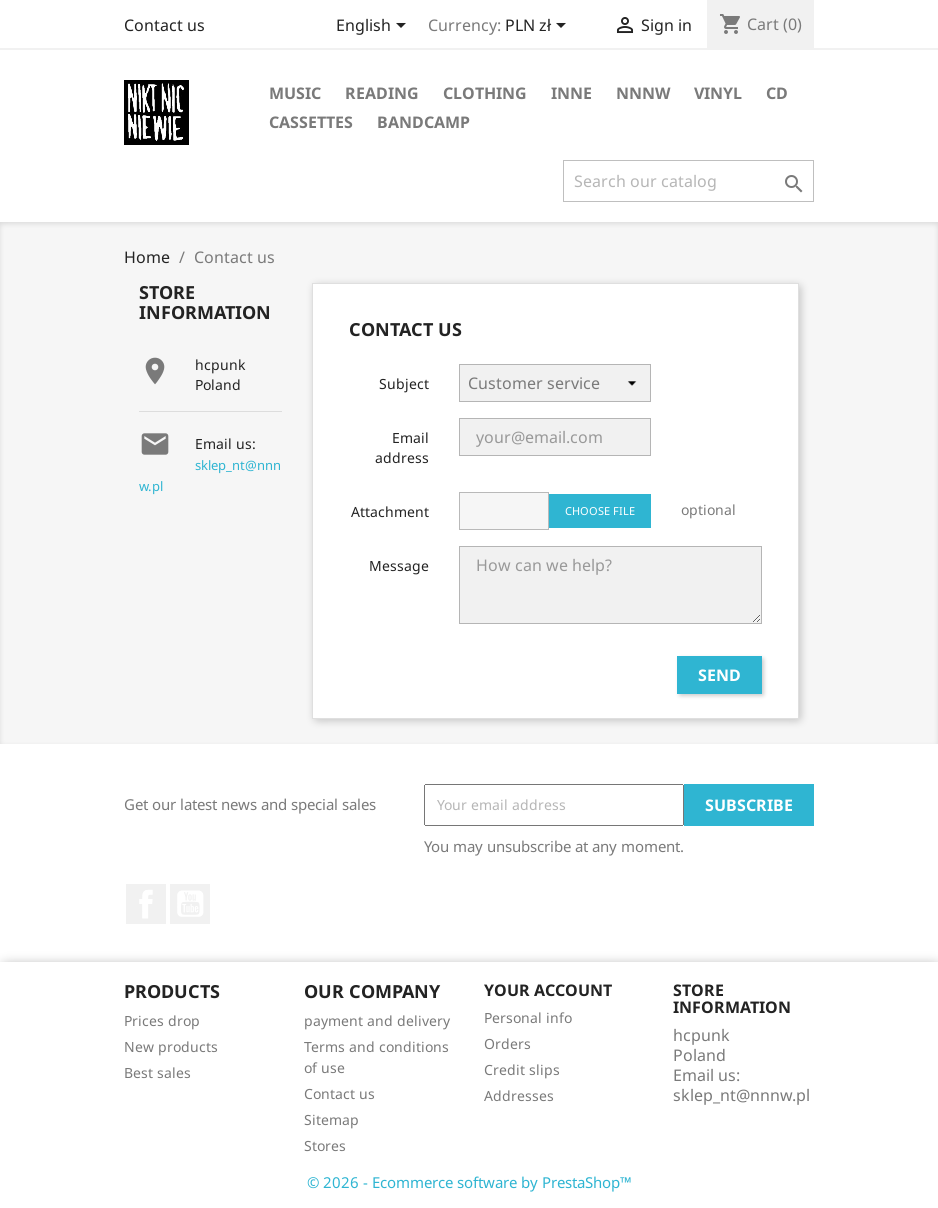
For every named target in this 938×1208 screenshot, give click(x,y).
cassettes (311, 122)
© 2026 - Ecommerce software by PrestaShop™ (469, 1182)
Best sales (157, 1072)
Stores (325, 1145)
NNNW (643, 93)
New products (171, 1046)
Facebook (146, 904)
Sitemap (331, 1119)
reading (382, 93)
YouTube (190, 904)
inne (571, 93)
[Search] (688, 181)
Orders (507, 1043)
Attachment (390, 511)
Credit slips (522, 1069)
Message (399, 565)
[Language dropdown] (374, 27)
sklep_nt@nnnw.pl (741, 1095)
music (295, 93)
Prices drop (162, 1020)
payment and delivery (377, 1020)
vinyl (718, 93)
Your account (548, 990)
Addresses (519, 1095)
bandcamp (423, 122)
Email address (402, 447)
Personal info (528, 1017)
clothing (485, 93)
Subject (404, 383)
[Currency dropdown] (539, 27)
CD (777, 93)
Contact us (164, 25)
